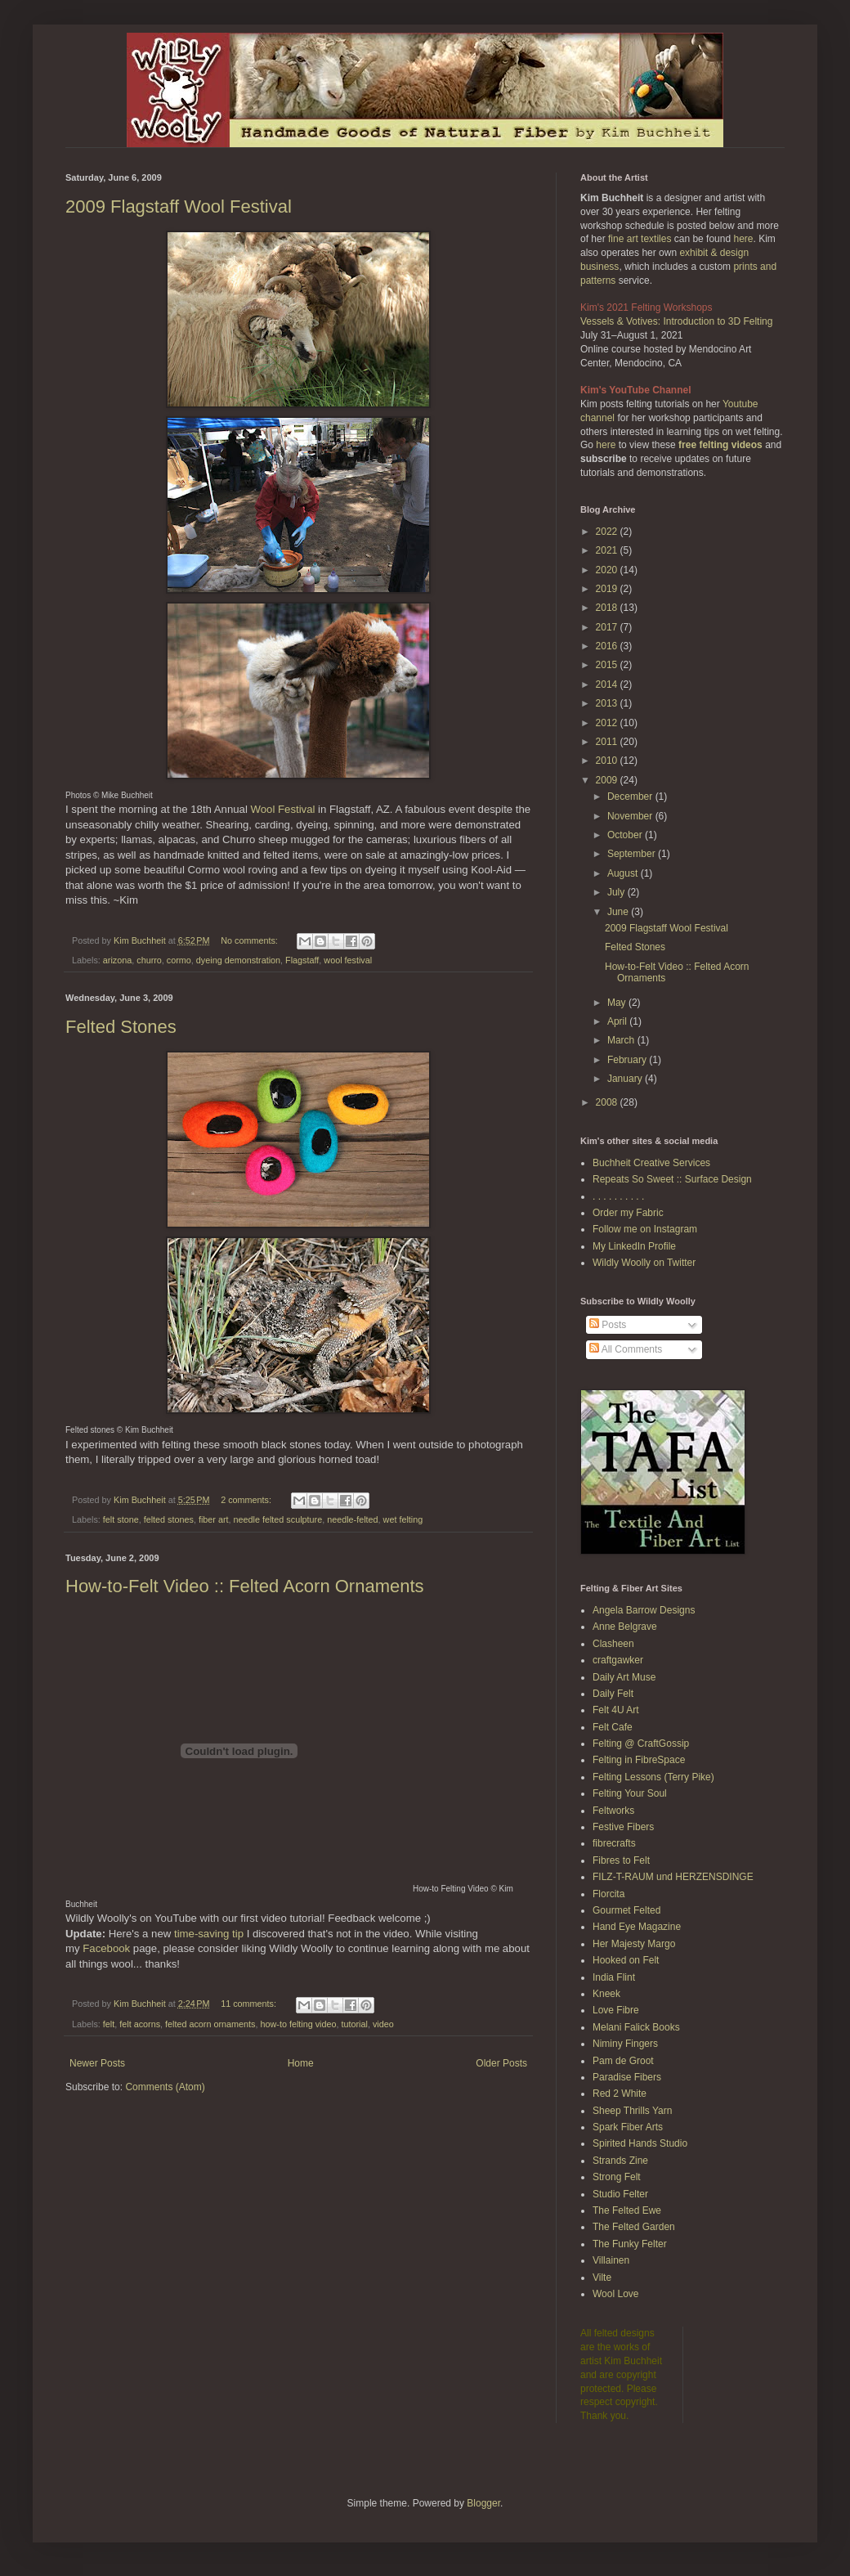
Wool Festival (283, 809)
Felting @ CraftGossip (641, 1743)
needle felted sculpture (278, 1519)
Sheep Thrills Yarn (632, 2110)
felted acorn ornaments (210, 2024)
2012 (608, 723)
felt (108, 2024)
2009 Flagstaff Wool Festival (178, 206)
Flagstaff (302, 960)
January (626, 1078)
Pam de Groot (623, 2061)
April (618, 1021)
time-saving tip (209, 1934)
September (632, 853)
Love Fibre (616, 2010)
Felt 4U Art (616, 1710)
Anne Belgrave (625, 1626)
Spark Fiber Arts (628, 2127)
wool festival (348, 960)
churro (149, 960)
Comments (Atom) (164, 2087)
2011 (608, 741)
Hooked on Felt (626, 1960)
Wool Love (615, 2294)
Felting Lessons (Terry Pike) (653, 1777)
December (631, 796)
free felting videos (720, 445)
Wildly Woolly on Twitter (644, 1262)
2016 (608, 646)
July (617, 892)
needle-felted (352, 1519)
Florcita (608, 1894)
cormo (179, 960)
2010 (608, 760)
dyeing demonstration (238, 960)
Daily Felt (613, 1693)
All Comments (625, 1349)
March (622, 1040)
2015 (608, 665)
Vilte (602, 2277)
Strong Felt (617, 2177)
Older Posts (501, 2063)
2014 (608, 684)
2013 (608, 703)
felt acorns (139, 2024)
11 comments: (250, 2003)
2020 (608, 570)
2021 (608, 550)
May (618, 1002)
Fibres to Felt (621, 1860)
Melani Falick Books (636, 2027)
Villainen (611, 2260)
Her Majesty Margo (634, 1944)
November (631, 816)
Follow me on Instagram (645, 1229)
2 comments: (247, 1500)
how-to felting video (298, 2024)
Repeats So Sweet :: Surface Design (672, 1179)
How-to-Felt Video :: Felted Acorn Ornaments (244, 1586)
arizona (117, 960)
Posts (607, 1325)
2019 (608, 589)
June (619, 912)
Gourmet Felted (626, 1910)
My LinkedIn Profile (634, 1246)
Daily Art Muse (624, 1677)
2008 (608, 1102)
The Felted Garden (634, 2227)
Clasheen (613, 1643)
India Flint (614, 1977)
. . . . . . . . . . (618, 1196)
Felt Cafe (613, 1727)
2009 (608, 780)
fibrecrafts (614, 1843)
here (743, 239)
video (383, 2024)
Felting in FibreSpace (639, 1760)
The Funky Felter (630, 2244)
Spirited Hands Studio (640, 2143)
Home (301, 2063)
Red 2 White (619, 2093)
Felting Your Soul (630, 1793)
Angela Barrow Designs (644, 1610)
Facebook (106, 1948)
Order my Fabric (628, 1212)
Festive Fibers (623, 1827)
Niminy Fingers (625, 2043)
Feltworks (613, 1810)
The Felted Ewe (627, 2210)
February (628, 1060)
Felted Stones (121, 1026)
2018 (608, 607)
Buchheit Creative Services (651, 1163)
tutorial (355, 2024)
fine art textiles (639, 239)
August (624, 873)
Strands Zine (620, 2160)
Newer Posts (97, 2063)
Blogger (483, 2503)
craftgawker (618, 1660)
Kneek (606, 1993)
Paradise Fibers (627, 2077)
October (626, 835)
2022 (608, 531)
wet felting (403, 1519)
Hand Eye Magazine (637, 1926)
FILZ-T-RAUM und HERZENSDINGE (673, 1877)
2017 (608, 627)
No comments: (250, 940)
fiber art (214, 1519)
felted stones (169, 1519)
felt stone (121, 1519)
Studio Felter (620, 2194)
